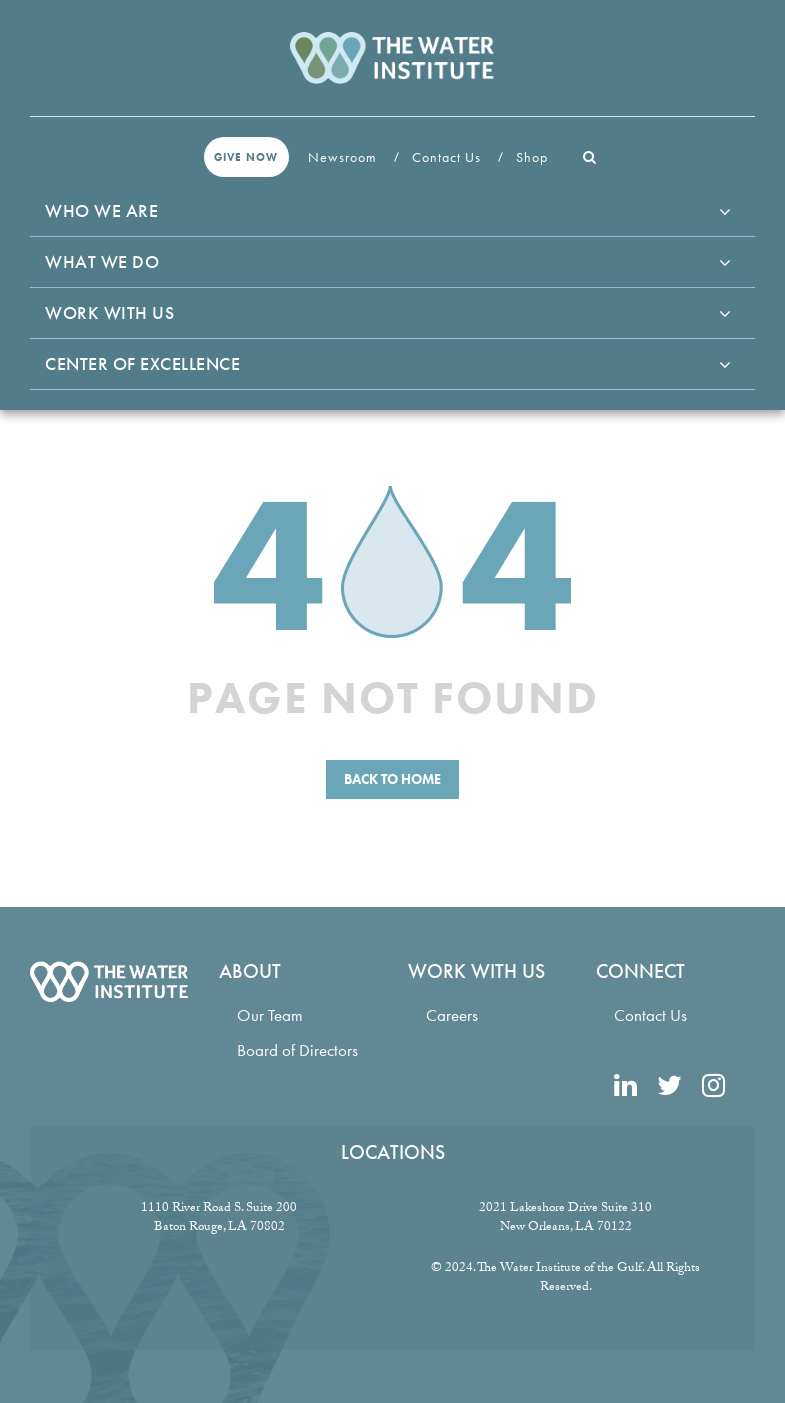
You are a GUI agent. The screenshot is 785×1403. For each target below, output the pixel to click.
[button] (590, 157)
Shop (534, 157)
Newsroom (344, 157)
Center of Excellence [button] (142, 363)
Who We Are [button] (101, 210)
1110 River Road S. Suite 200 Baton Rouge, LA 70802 (219, 1218)
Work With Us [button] (109, 312)
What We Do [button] (102, 261)
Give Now (246, 157)
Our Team (270, 1015)
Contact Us (448, 157)
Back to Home (392, 779)
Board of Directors (297, 1050)
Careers (452, 1015)
